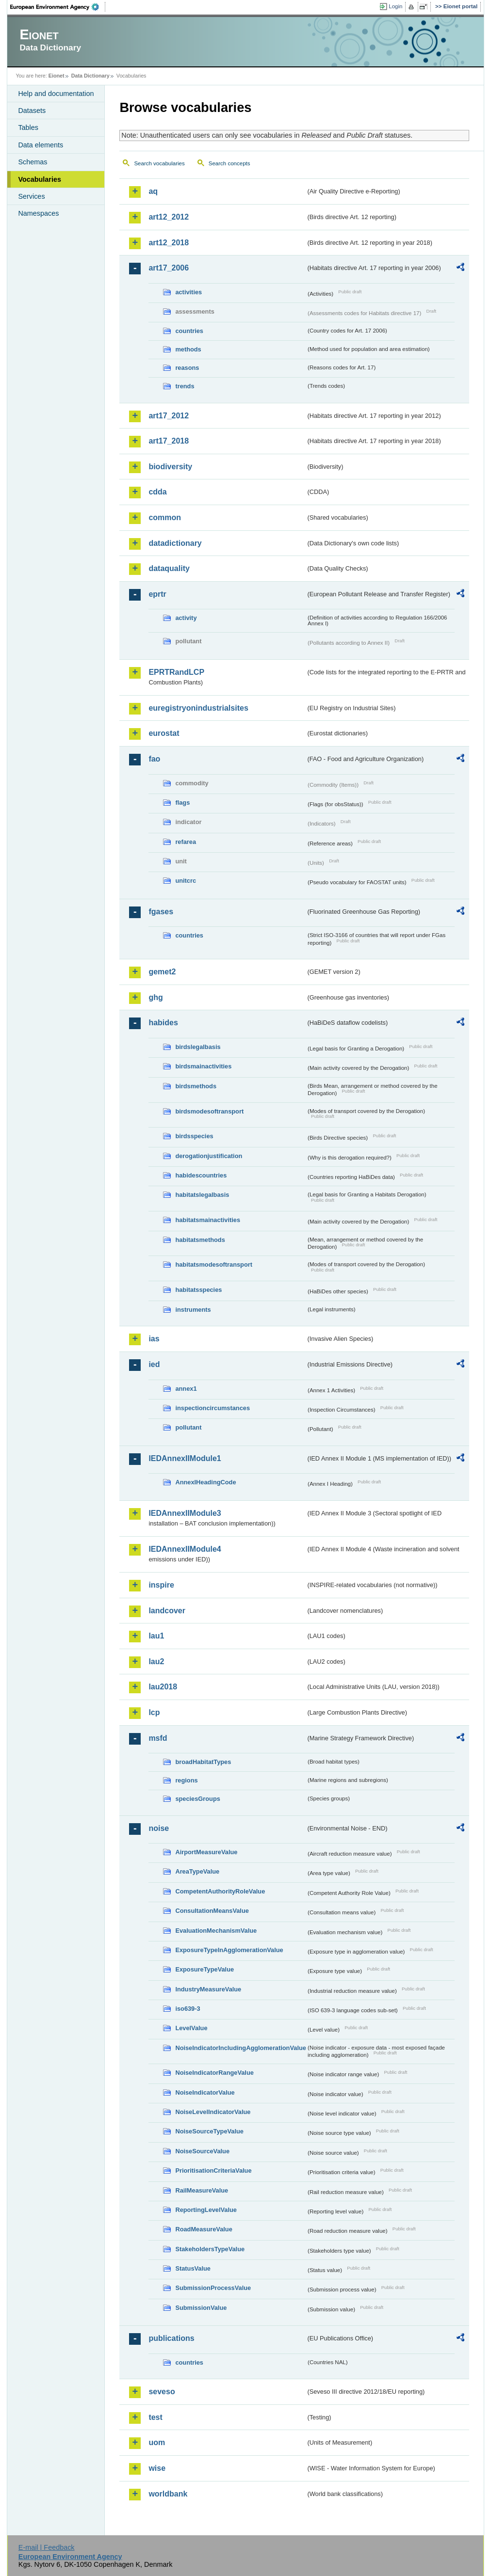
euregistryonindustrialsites (198, 708)
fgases (160, 911)
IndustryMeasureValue (208, 1989)
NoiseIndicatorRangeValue (214, 2072)
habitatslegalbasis (202, 1194)
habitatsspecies (198, 1289)
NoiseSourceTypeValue (209, 2131)
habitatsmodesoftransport (213, 1264)
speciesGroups (197, 1798)
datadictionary (174, 543)
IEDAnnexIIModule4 (184, 1549)
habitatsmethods (200, 1239)
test (155, 2417)
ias (153, 1339)
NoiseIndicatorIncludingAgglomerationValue (240, 2047)
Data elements (40, 145)
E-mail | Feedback (46, 2547)
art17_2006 (168, 268)
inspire (161, 1585)
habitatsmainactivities (207, 1220)
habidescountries (201, 1175)
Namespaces (38, 213)
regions (186, 1780)
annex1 (185, 1388)
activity (185, 617)
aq (153, 191)
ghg (155, 997)
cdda (157, 492)
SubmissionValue (201, 2307)
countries (189, 330)
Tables (28, 127)
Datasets (32, 110)
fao (154, 759)
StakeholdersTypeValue (210, 2249)
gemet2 (162, 972)
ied (154, 1364)
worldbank (167, 2494)
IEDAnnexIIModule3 (184, 1513)
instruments (193, 1309)
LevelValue (191, 2028)
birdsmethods (195, 1086)
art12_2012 (168, 217)
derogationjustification (208, 1156)
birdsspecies (194, 1136)
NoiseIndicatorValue (204, 2092)
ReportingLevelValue (206, 2209)
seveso (161, 2391)
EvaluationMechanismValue (216, 1930)
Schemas (32, 162)
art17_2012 (168, 416)
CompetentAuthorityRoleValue (220, 1891)
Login (395, 6)
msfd (157, 1738)
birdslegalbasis (197, 1046)
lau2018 (162, 1687)
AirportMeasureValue (206, 1852)
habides (163, 1022)
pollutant (188, 1427)
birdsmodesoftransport (209, 1111)
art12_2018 (168, 243)
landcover (166, 1610)
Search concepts (229, 163)
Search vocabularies (159, 163)
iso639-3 (187, 2008)
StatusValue (193, 2268)
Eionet (57, 76)
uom (156, 2442)
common (164, 517)
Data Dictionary (90, 76)
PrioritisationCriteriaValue (213, 2170)
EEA (57, 7)
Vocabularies (39, 179)
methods (188, 349)
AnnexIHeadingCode (205, 1482)
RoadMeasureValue (203, 2229)
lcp (154, 1712)
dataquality (168, 568)
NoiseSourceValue (202, 2151)
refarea (185, 841)
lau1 (156, 1636)
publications (171, 2338)
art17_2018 (168, 441)
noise (158, 1828)
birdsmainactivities (203, 1066)
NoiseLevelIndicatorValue (212, 2111)
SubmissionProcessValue (213, 2287)
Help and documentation (56, 93)
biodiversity (170, 466)
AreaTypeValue (197, 1871)
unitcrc (185, 880)
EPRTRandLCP (176, 672)
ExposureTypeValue (204, 1969)
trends (184, 386)
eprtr (157, 594)
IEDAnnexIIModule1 (184, 1458)
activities (188, 292)
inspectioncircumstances (212, 1408)
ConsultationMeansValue (211, 1910)
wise (156, 2468)
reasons (187, 367)
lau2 (156, 1661)
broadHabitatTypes (203, 1761)
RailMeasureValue (201, 2190)
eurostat (163, 733)
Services (31, 196)
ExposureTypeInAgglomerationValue (229, 1950)
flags (182, 802)
